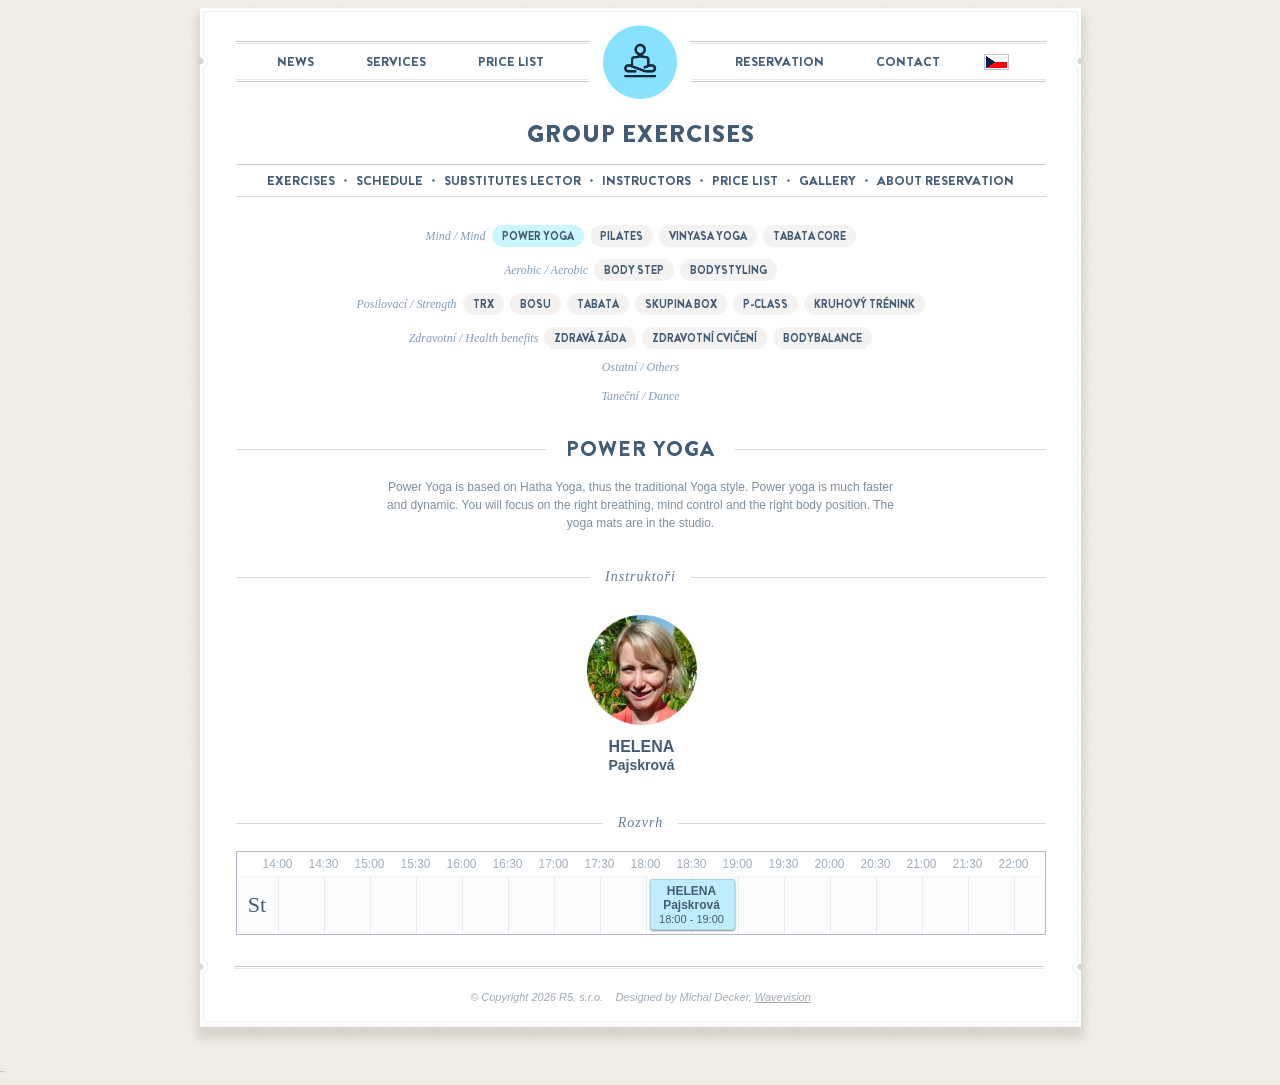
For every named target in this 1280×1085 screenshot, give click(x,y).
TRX (483, 304)
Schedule (389, 180)
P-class (765, 304)
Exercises (301, 180)
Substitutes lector (512, 180)
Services (396, 61)
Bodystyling (728, 270)
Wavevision (783, 997)
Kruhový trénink (864, 304)
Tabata (598, 304)
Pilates (621, 236)
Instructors (646, 180)
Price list (511, 61)
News (295, 61)
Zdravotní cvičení (704, 338)
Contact (908, 61)
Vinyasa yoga (708, 236)
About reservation (945, 180)
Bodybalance (822, 338)
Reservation (779, 61)
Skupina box (681, 304)
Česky (995, 63)
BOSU (535, 304)
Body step (634, 270)
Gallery (827, 180)
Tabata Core (809, 236)
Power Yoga (538, 236)
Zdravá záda (590, 338)
